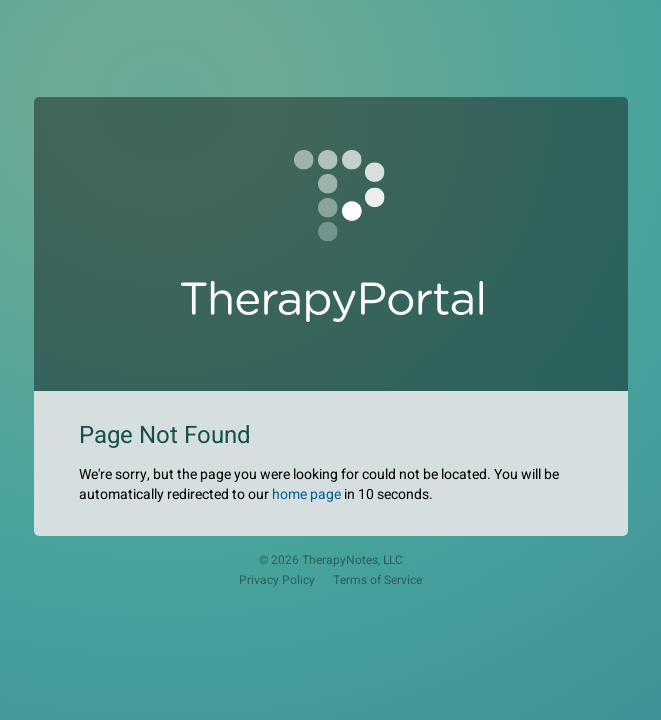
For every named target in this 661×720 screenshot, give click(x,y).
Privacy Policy (277, 580)
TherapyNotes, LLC (352, 560)
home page (306, 494)
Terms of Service (377, 580)
